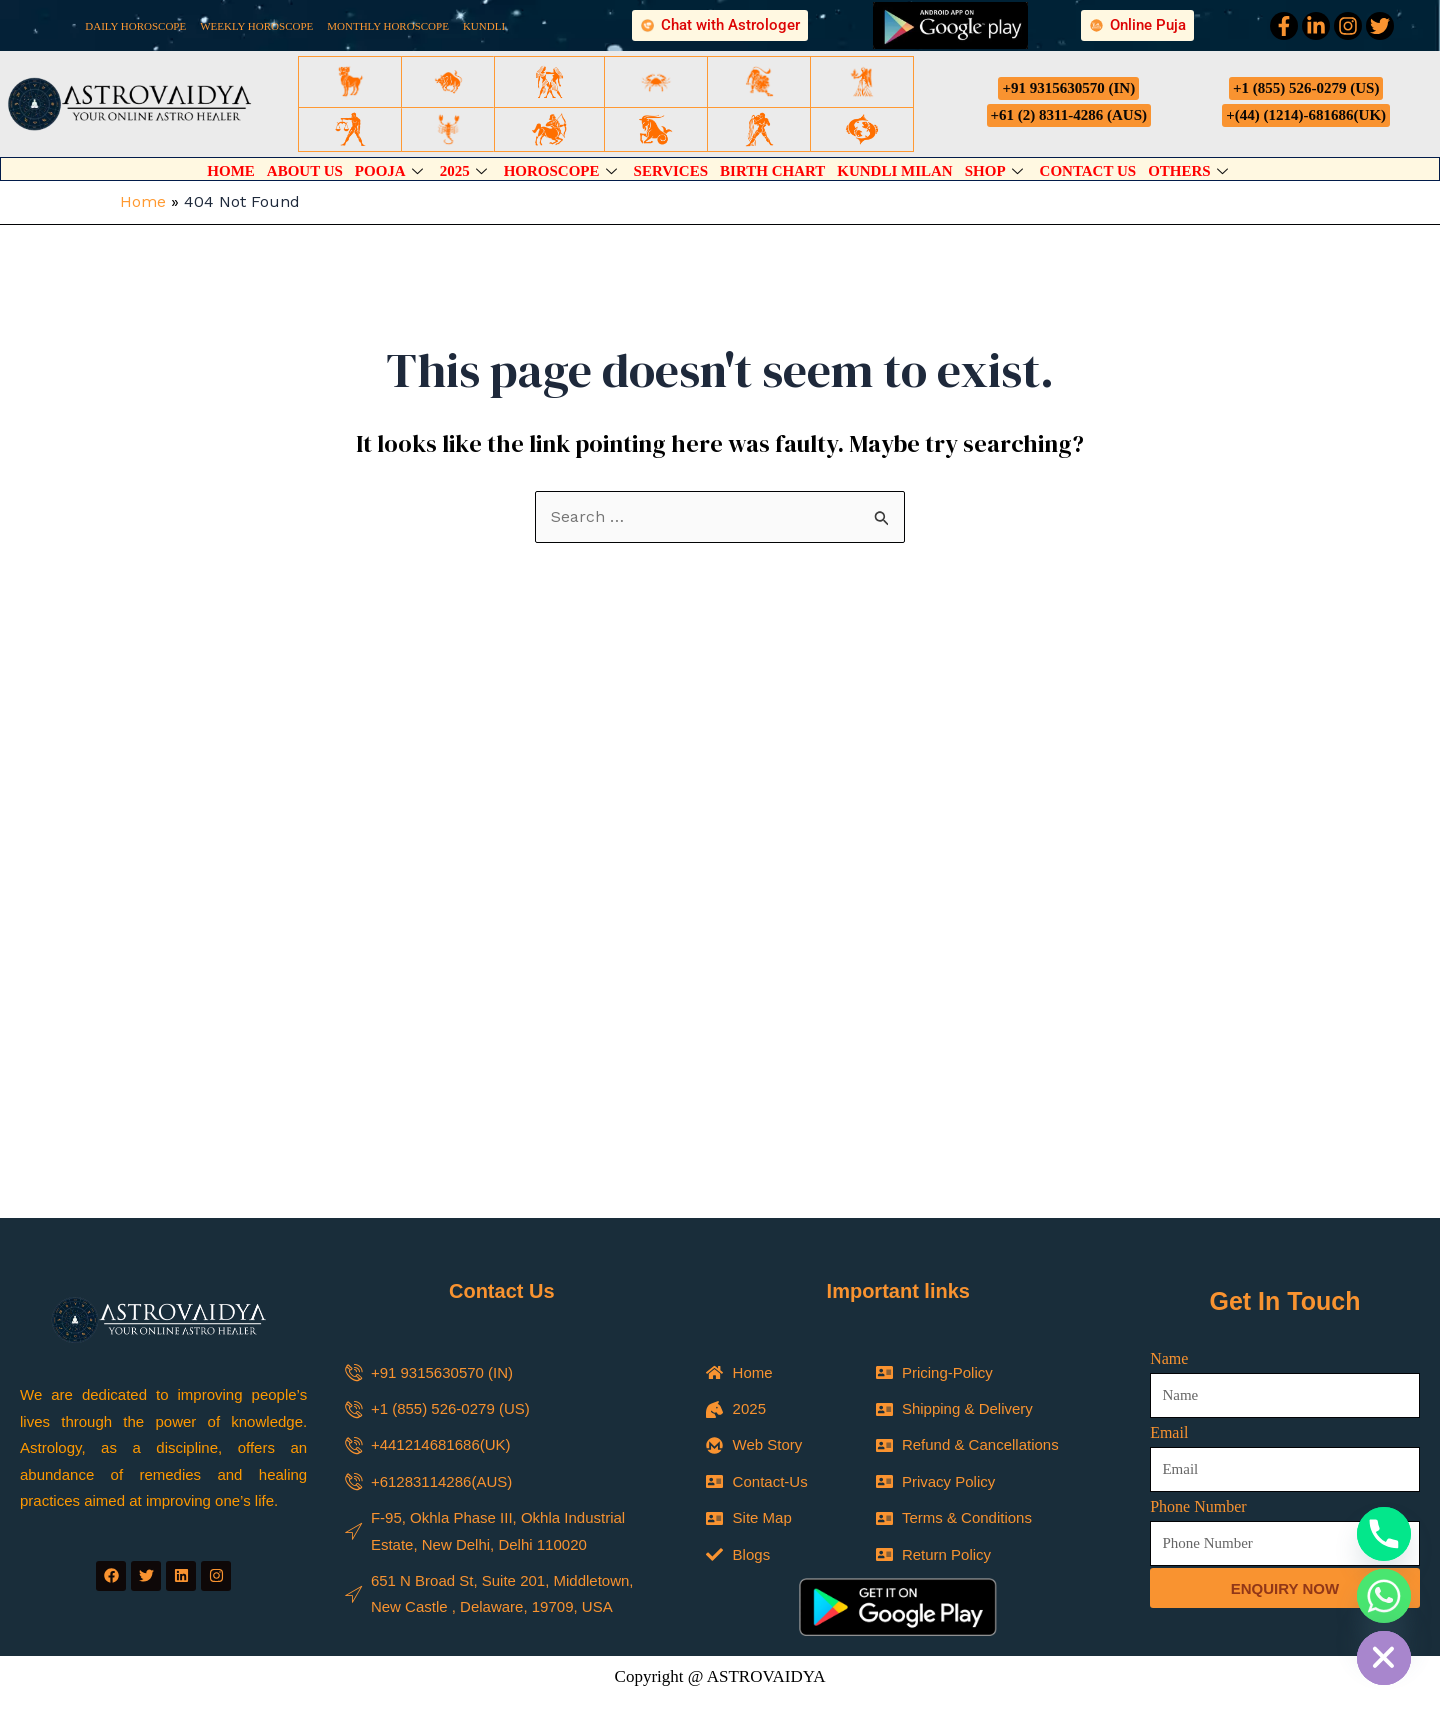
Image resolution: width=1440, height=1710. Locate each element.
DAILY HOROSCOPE (135, 26)
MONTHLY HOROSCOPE (388, 26)
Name (1169, 1358)
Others (1190, 171)
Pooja (391, 171)
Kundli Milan (894, 171)
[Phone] (1384, 1534)
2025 (466, 171)
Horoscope (563, 171)
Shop (996, 171)
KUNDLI (484, 26)
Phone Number (1198, 1506)
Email (1169, 1432)
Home (231, 171)
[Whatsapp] (1384, 1596)
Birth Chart (772, 171)
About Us (305, 171)
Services (671, 171)
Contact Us (1088, 171)
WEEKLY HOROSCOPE (256, 26)
